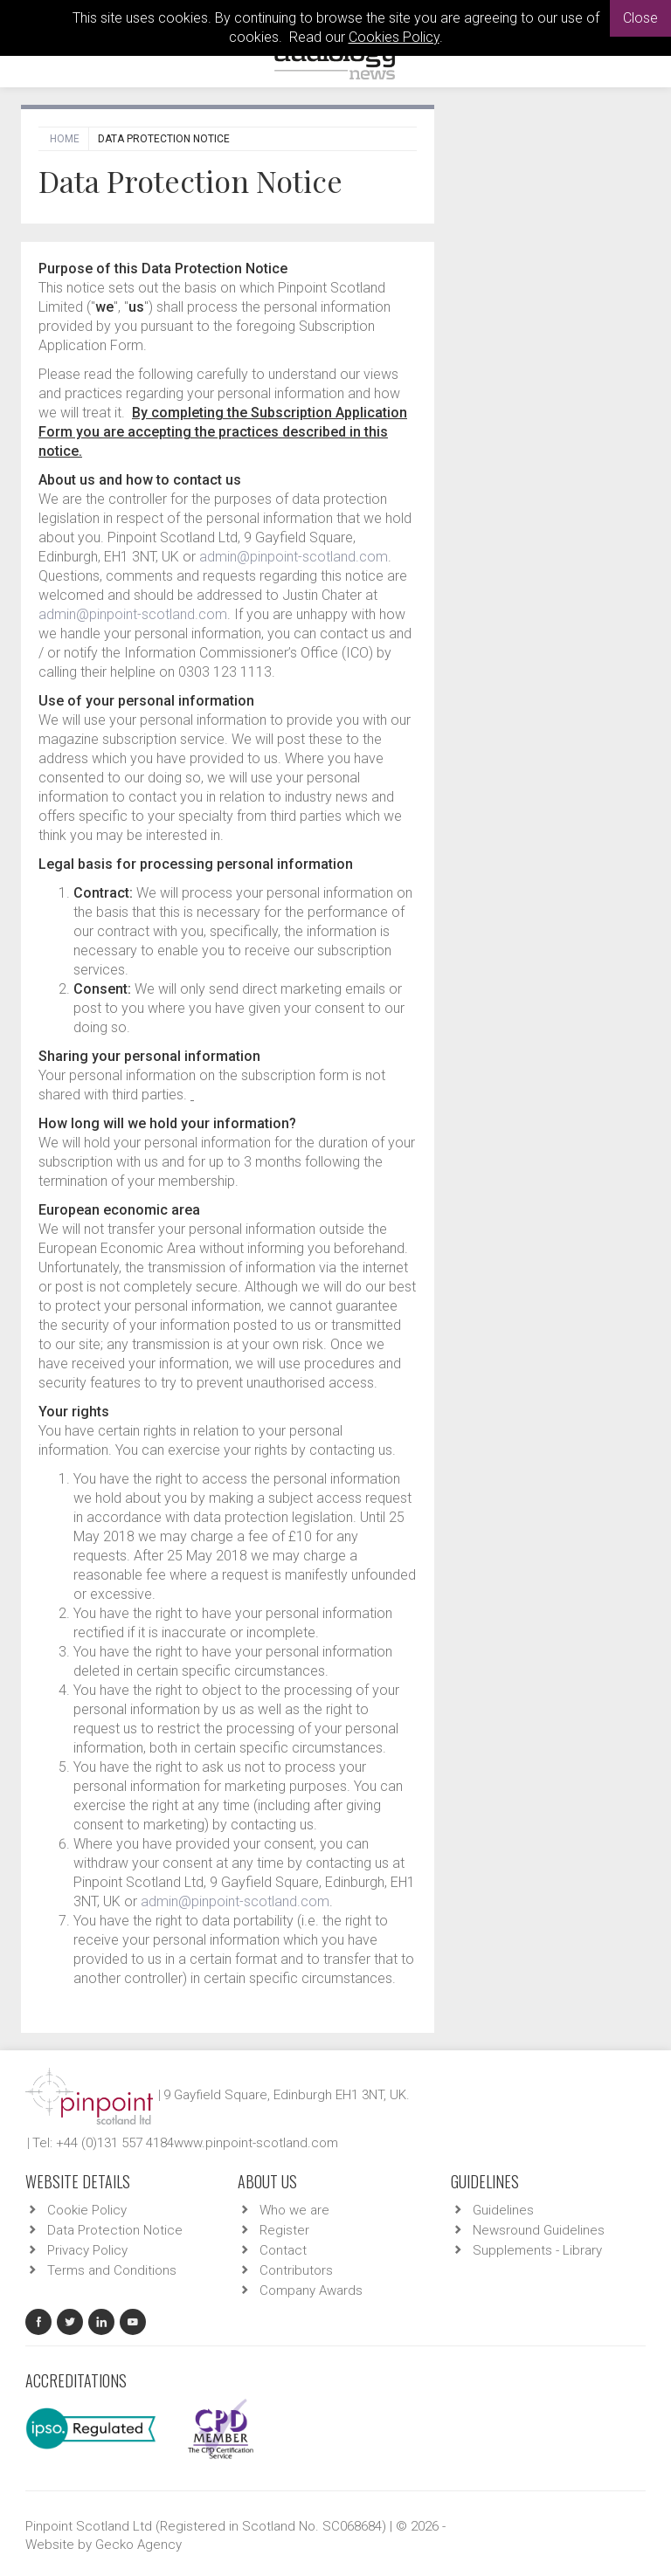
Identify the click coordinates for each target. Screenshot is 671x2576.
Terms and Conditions (111, 2270)
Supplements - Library (537, 2250)
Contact (283, 2250)
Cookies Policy (394, 37)
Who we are (294, 2210)
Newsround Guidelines (539, 2230)
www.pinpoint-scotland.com (256, 2143)
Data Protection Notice (115, 2230)
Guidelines (503, 2210)
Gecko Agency (138, 2544)
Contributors (296, 2270)
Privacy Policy (87, 2250)
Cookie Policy (87, 2210)
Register (284, 2230)
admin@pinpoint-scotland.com (293, 556)
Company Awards (311, 2290)
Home (65, 139)
